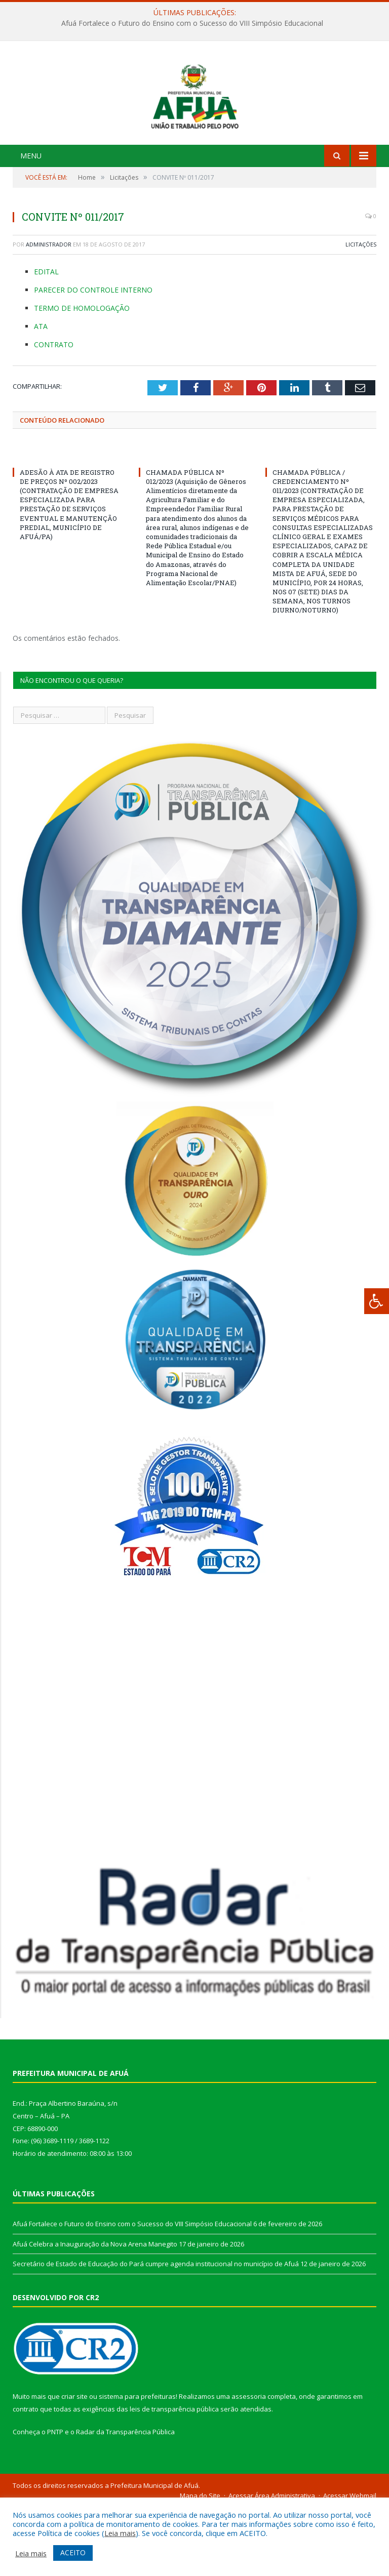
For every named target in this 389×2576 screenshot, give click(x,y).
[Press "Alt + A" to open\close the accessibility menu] (376, 1301)
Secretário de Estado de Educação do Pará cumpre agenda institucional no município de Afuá (156, 2332)
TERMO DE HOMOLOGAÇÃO (82, 376)
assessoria (248, 2465)
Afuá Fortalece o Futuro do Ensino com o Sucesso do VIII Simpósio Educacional (192, 23)
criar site (74, 2465)
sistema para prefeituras (137, 2465)
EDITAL (46, 340)
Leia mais (120, 2533)
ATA (41, 394)
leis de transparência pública (174, 2477)
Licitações (360, 313)
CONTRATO (53, 413)
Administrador (48, 313)
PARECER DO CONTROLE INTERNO (93, 358)
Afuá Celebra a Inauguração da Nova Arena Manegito (95, 2312)
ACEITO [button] (73, 2552)
